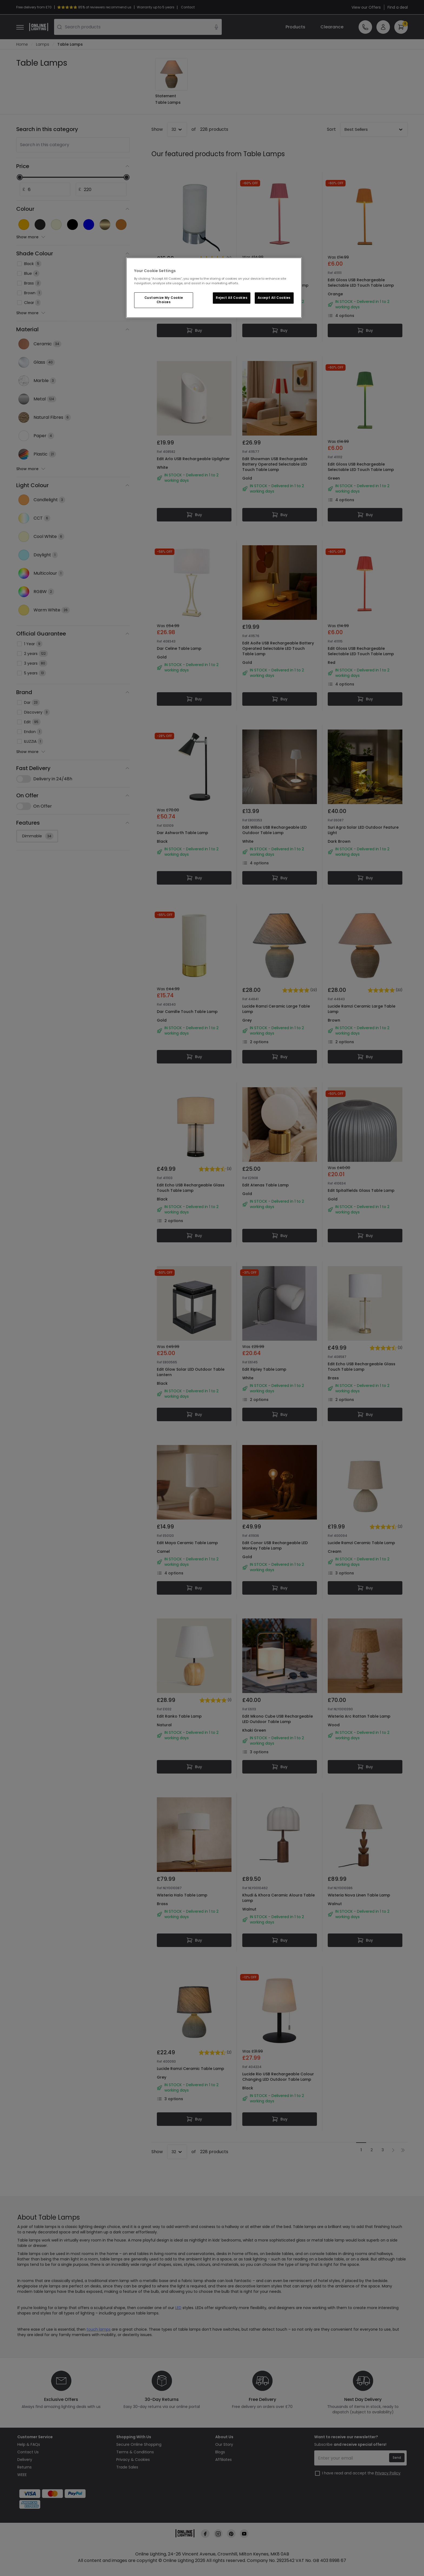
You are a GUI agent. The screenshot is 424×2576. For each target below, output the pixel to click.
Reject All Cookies (231, 298)
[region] (214, 287)
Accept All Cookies (274, 298)
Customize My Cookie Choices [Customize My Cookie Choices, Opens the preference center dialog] (163, 300)
